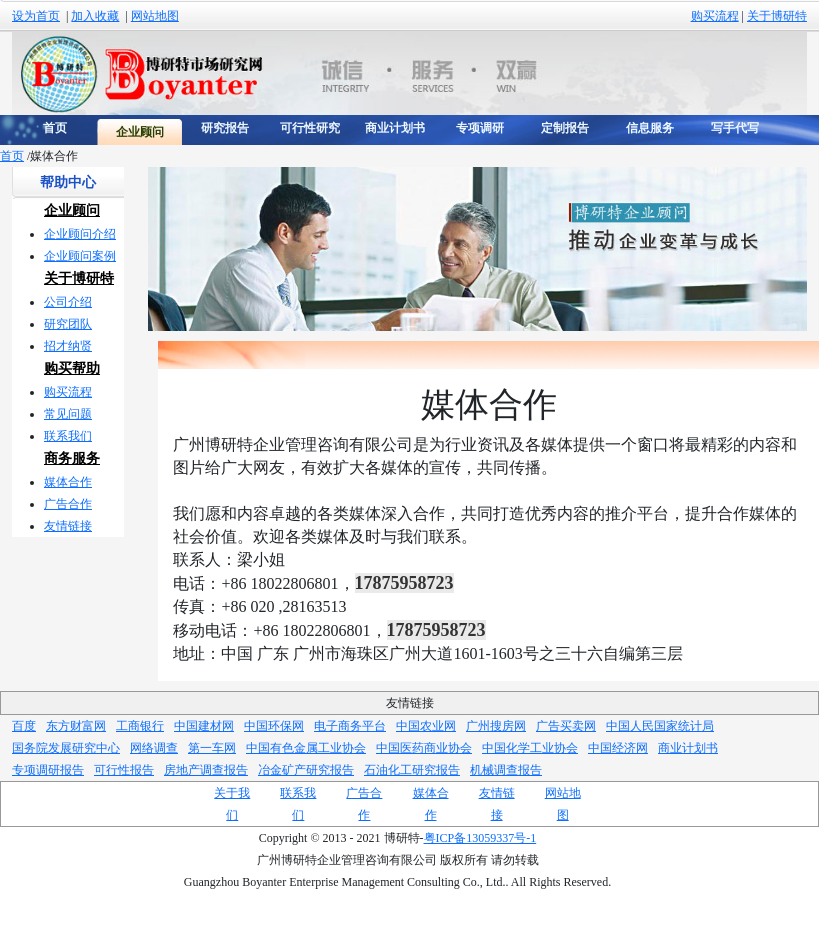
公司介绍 (68, 302)
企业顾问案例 (80, 256)
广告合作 (68, 504)
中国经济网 (618, 748)
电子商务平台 (350, 726)
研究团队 (68, 324)
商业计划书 (688, 748)
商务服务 (72, 458)
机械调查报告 (506, 770)
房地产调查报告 (206, 770)
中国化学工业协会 (530, 748)
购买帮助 (72, 368)
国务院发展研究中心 (66, 748)
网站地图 (155, 16)
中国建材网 (204, 726)
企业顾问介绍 (80, 234)
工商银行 (140, 726)
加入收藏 (95, 16)
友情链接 (68, 526)
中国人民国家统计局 (660, 726)
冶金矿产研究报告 (306, 770)
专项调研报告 (48, 770)
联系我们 (68, 436)
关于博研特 (777, 16)
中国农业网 (426, 726)
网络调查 (154, 748)
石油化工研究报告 (412, 770)
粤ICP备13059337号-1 (480, 838)
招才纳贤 (68, 346)
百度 (24, 726)
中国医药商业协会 (424, 748)
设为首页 (36, 16)
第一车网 (212, 748)
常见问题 (68, 414)
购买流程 (715, 16)
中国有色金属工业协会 (306, 748)
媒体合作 (68, 482)
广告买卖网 (566, 726)
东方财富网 (76, 726)
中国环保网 (274, 726)
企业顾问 (72, 210)
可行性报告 (124, 770)
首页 (12, 156)
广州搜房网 (496, 726)
